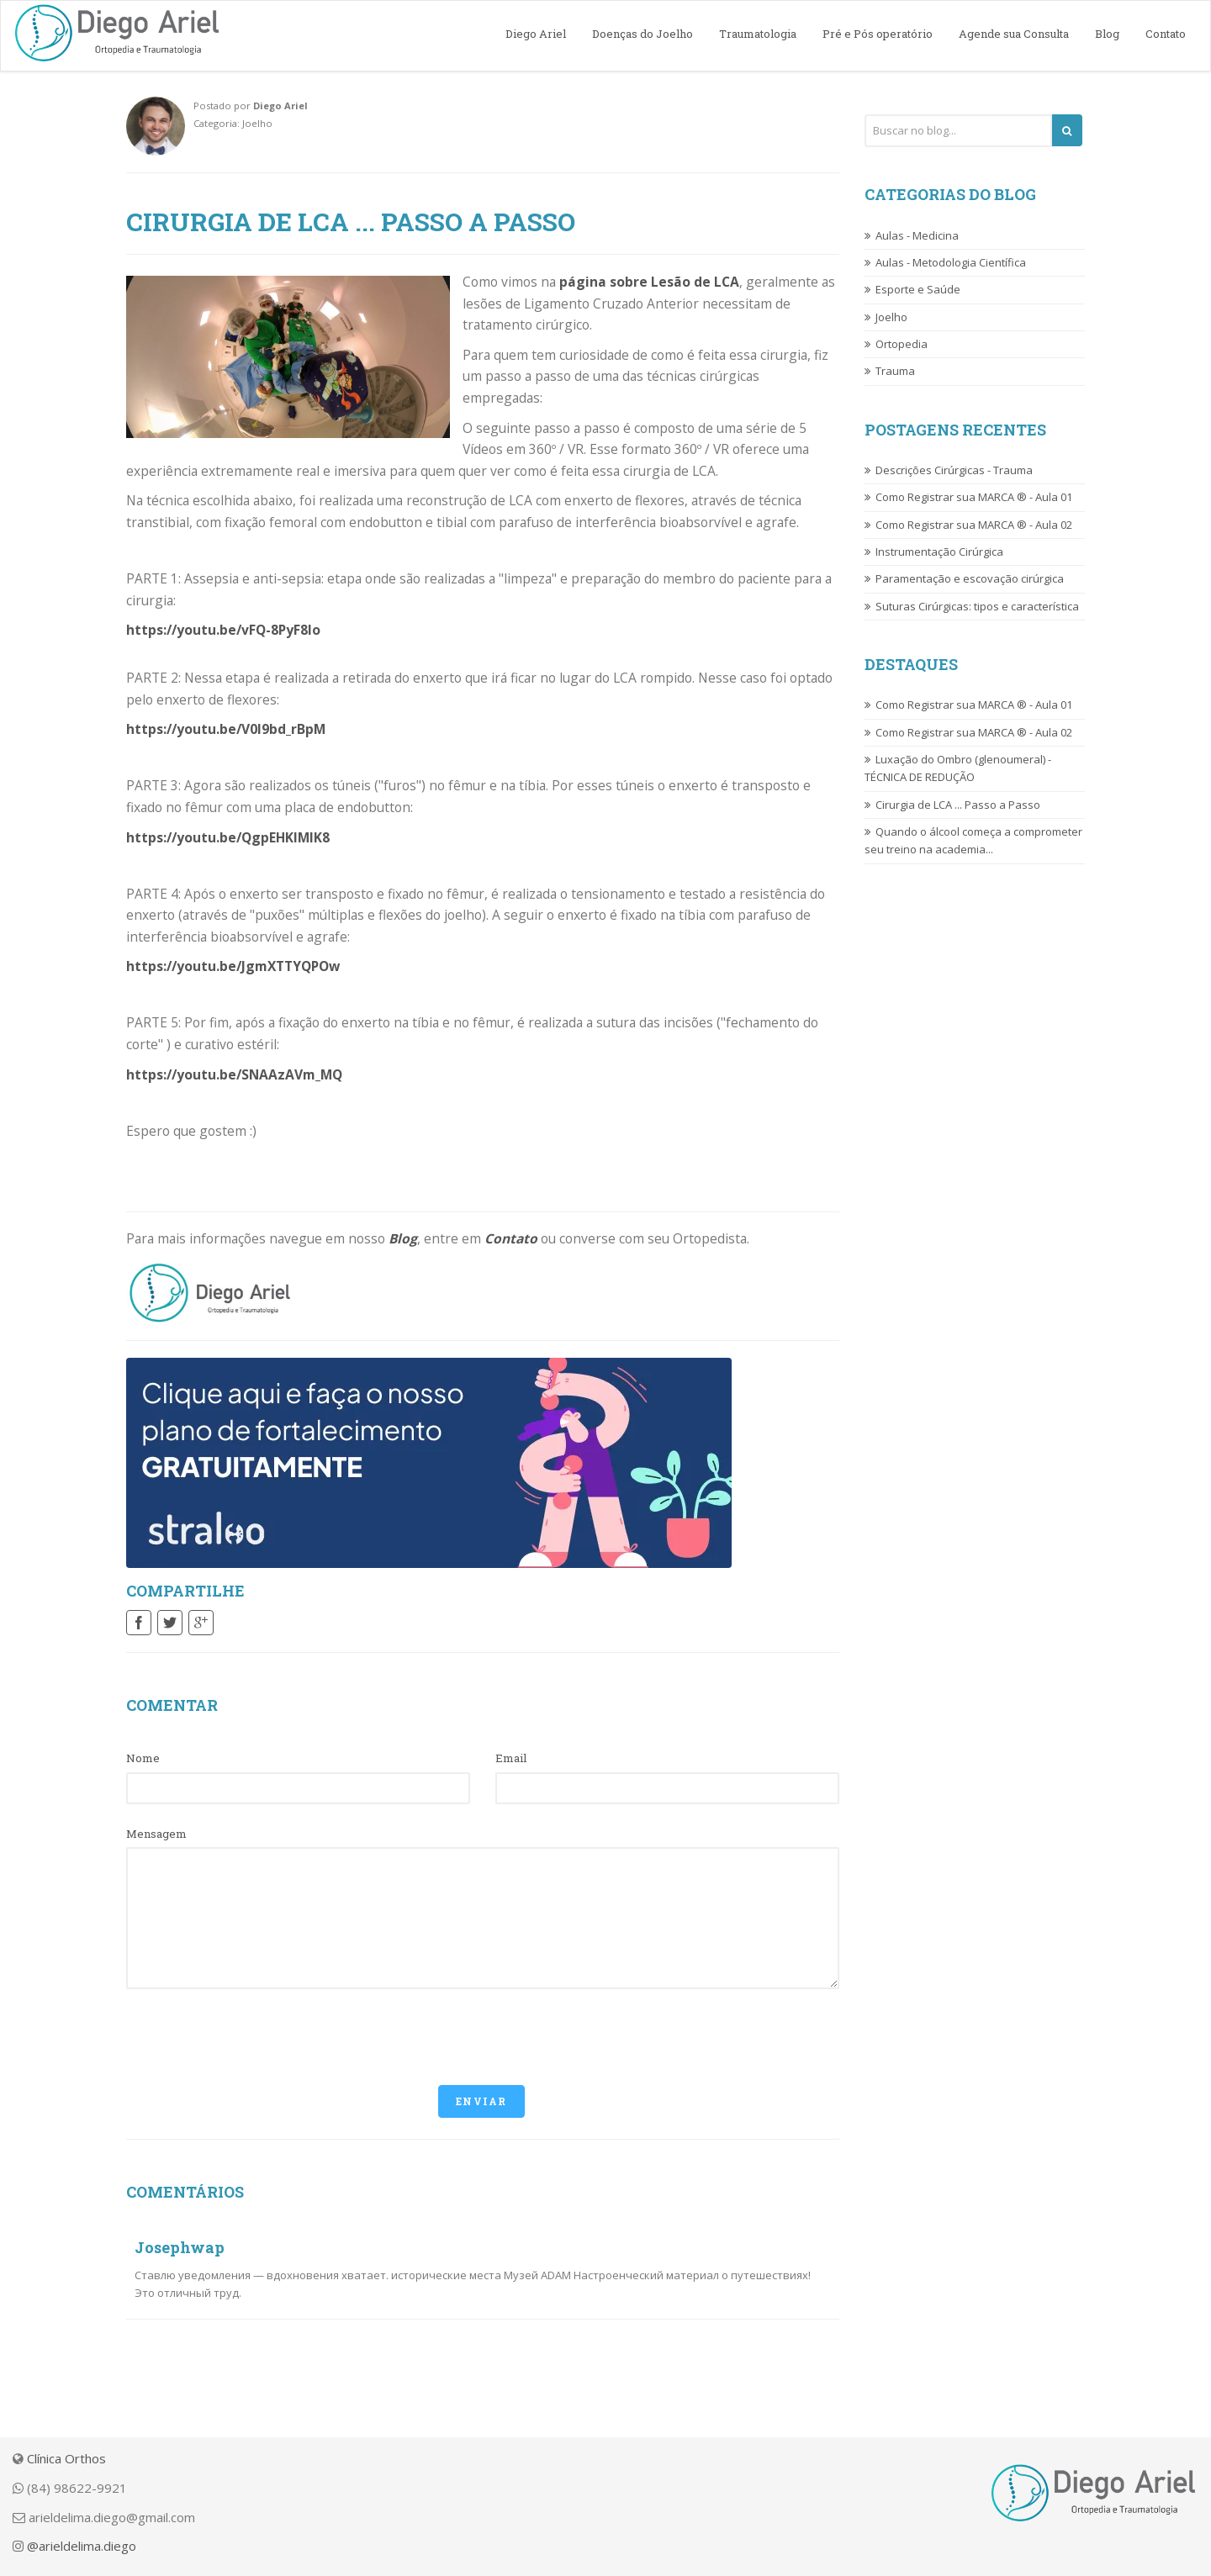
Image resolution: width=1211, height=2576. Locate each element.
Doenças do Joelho (642, 33)
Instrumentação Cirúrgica (939, 551)
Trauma (895, 370)
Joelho (891, 317)
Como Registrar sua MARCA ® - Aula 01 (973, 496)
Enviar (481, 2101)
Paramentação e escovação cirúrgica (969, 578)
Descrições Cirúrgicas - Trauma (954, 470)
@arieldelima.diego (81, 2545)
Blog (1107, 33)
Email (510, 1758)
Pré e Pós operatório (877, 33)
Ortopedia (901, 343)
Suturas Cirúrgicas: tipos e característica (977, 606)
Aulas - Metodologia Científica (950, 262)
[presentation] (254, 2034)
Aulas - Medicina (917, 235)
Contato (1165, 33)
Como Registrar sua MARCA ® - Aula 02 (973, 524)
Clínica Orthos (66, 2458)
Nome (143, 1758)
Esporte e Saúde (917, 289)
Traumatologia (757, 33)
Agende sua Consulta (1014, 33)
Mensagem (156, 1833)
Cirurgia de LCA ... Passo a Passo (957, 804)
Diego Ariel (535, 33)
